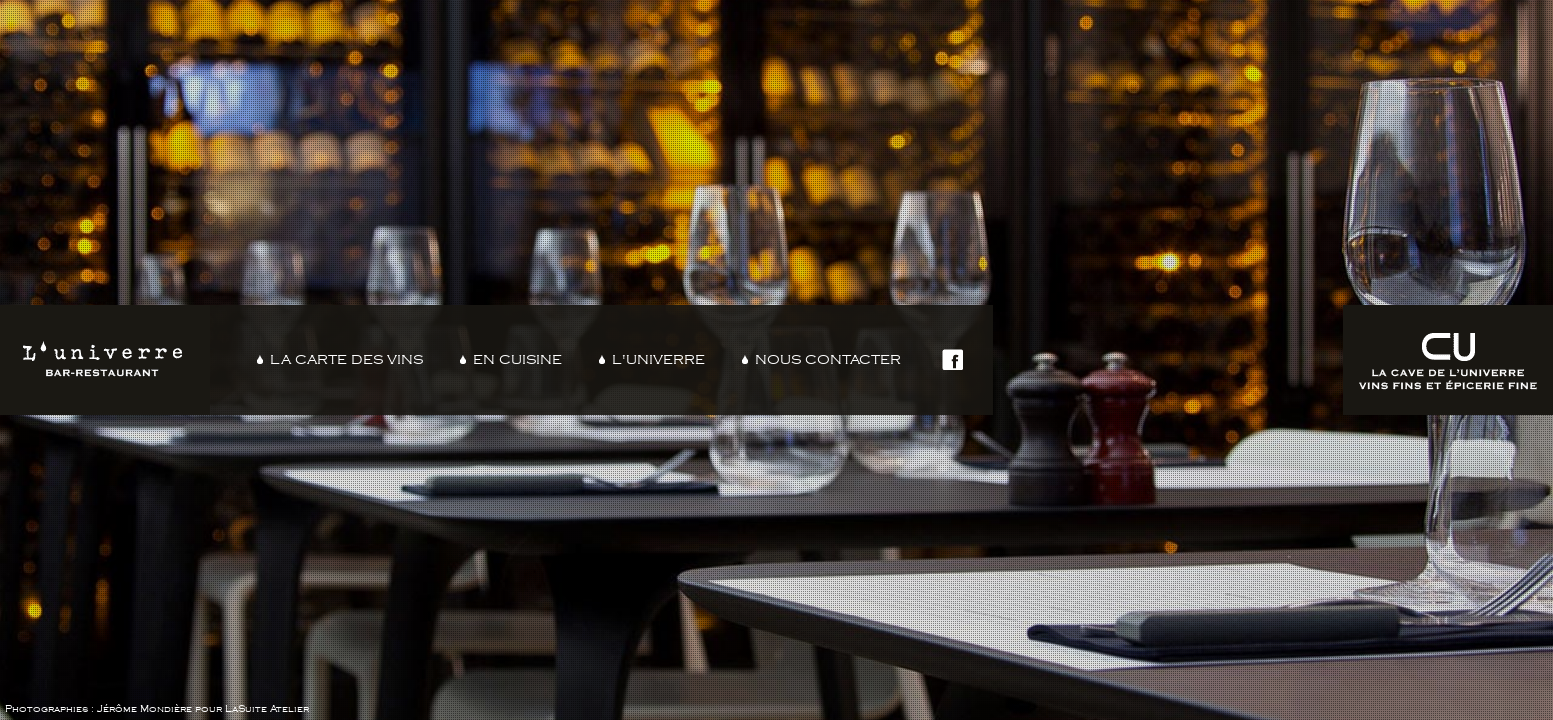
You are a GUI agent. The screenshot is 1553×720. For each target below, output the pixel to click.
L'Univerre (658, 360)
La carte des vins (346, 360)
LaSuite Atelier (267, 709)
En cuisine (517, 360)
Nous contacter (828, 360)
